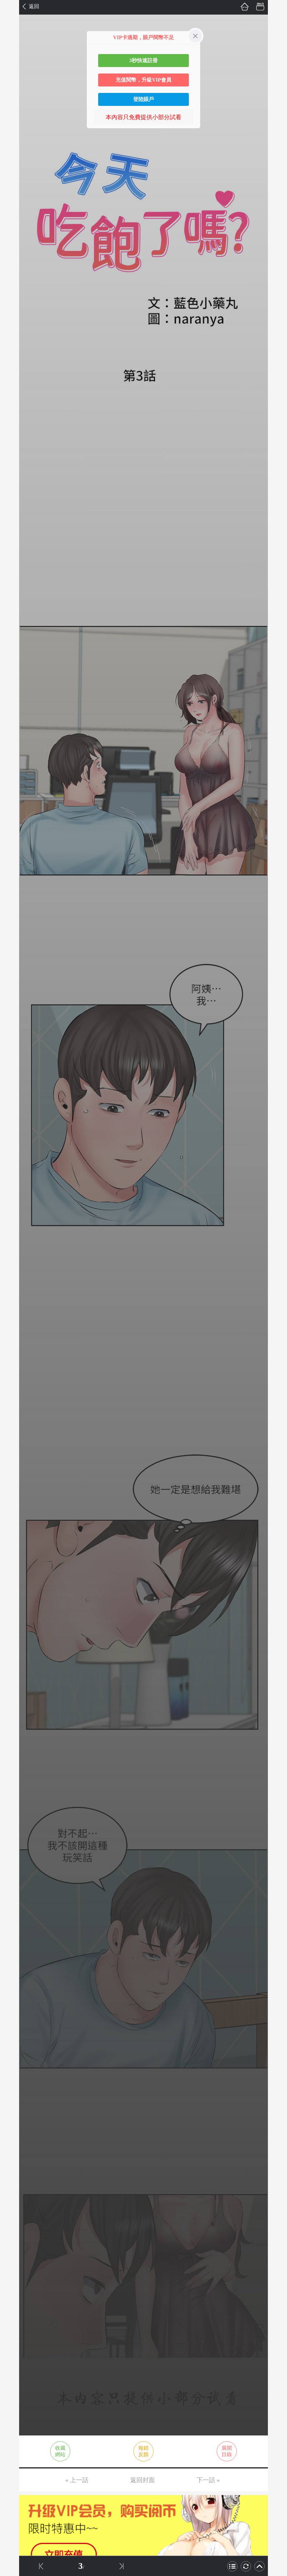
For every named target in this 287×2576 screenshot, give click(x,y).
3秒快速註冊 (143, 60)
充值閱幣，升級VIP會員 (143, 80)
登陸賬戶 (143, 99)
